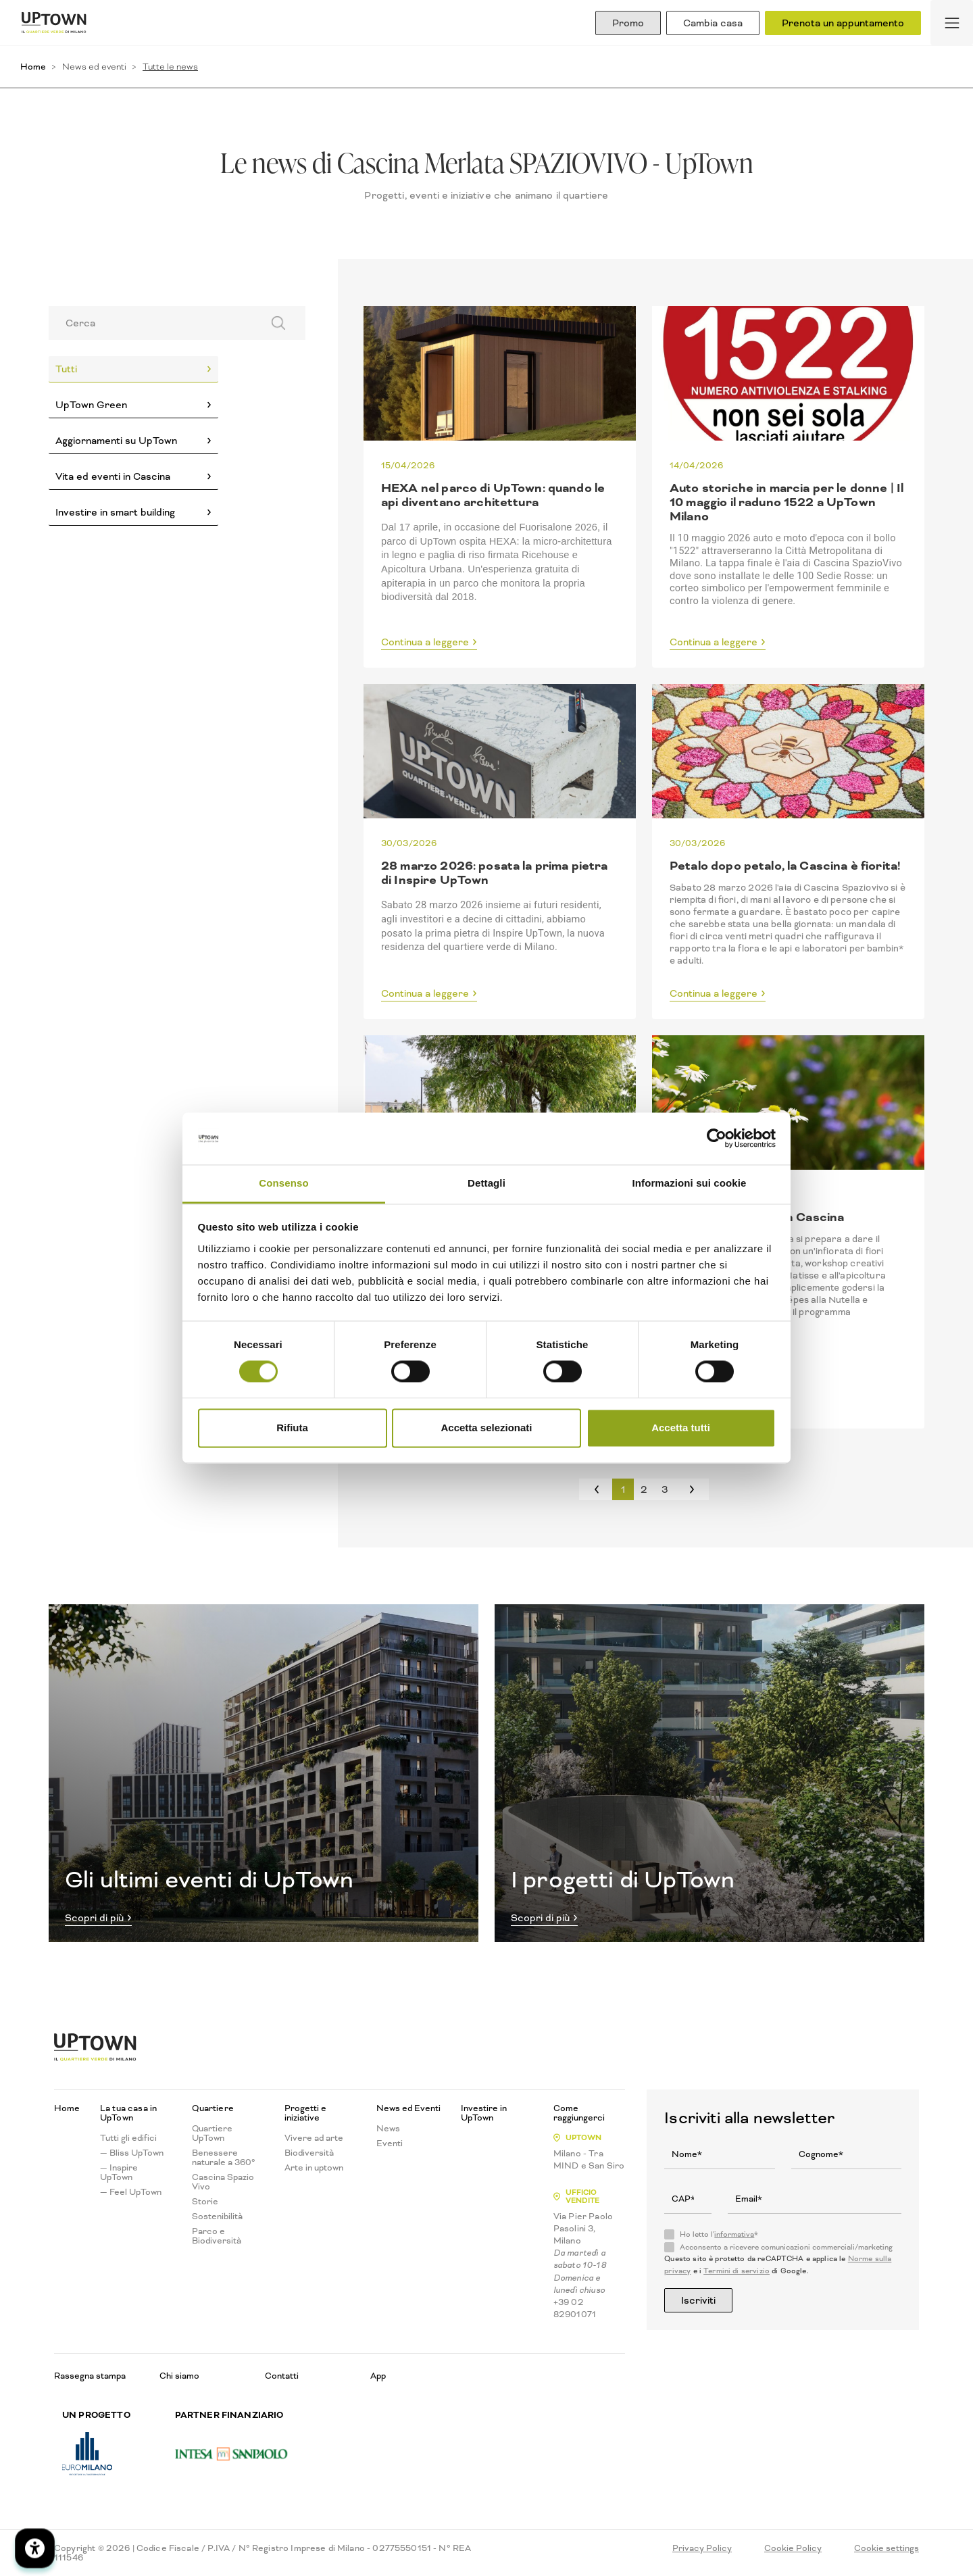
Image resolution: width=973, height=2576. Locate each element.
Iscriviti (698, 2300)
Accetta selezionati (486, 1427)
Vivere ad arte (313, 2138)
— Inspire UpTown (119, 2172)
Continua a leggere (425, 643)
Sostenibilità (217, 2216)
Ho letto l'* (719, 2234)
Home (33, 66)
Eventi (389, 2143)
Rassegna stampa (90, 2375)
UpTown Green (91, 405)
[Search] (151, 323)
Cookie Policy (793, 2548)
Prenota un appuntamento (843, 23)
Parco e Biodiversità (216, 2236)
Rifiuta (292, 1427)
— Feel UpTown (130, 2192)
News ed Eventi (408, 2108)
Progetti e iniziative (305, 2113)
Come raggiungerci (579, 2113)
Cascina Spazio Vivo (223, 2182)
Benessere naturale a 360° (223, 2157)
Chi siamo (179, 2375)
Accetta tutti (680, 1427)
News (388, 2128)
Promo (628, 23)
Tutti (66, 369)
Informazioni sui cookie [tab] (689, 1183)
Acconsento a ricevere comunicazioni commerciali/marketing (786, 2247)
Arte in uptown (313, 2168)
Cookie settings (886, 2548)
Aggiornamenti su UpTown (116, 440)
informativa (734, 2234)
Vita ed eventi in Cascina (112, 476)
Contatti (282, 2375)
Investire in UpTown (484, 2113)
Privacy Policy (702, 2548)
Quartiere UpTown (212, 2133)
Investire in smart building (115, 512)
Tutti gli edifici (128, 2138)
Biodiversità (309, 2153)
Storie (205, 2201)
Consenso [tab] (283, 1183)
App (378, 2375)
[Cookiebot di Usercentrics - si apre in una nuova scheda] (716, 1139)
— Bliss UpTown (132, 2153)
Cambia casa (713, 23)
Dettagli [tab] (486, 1183)
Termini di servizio (736, 2271)
